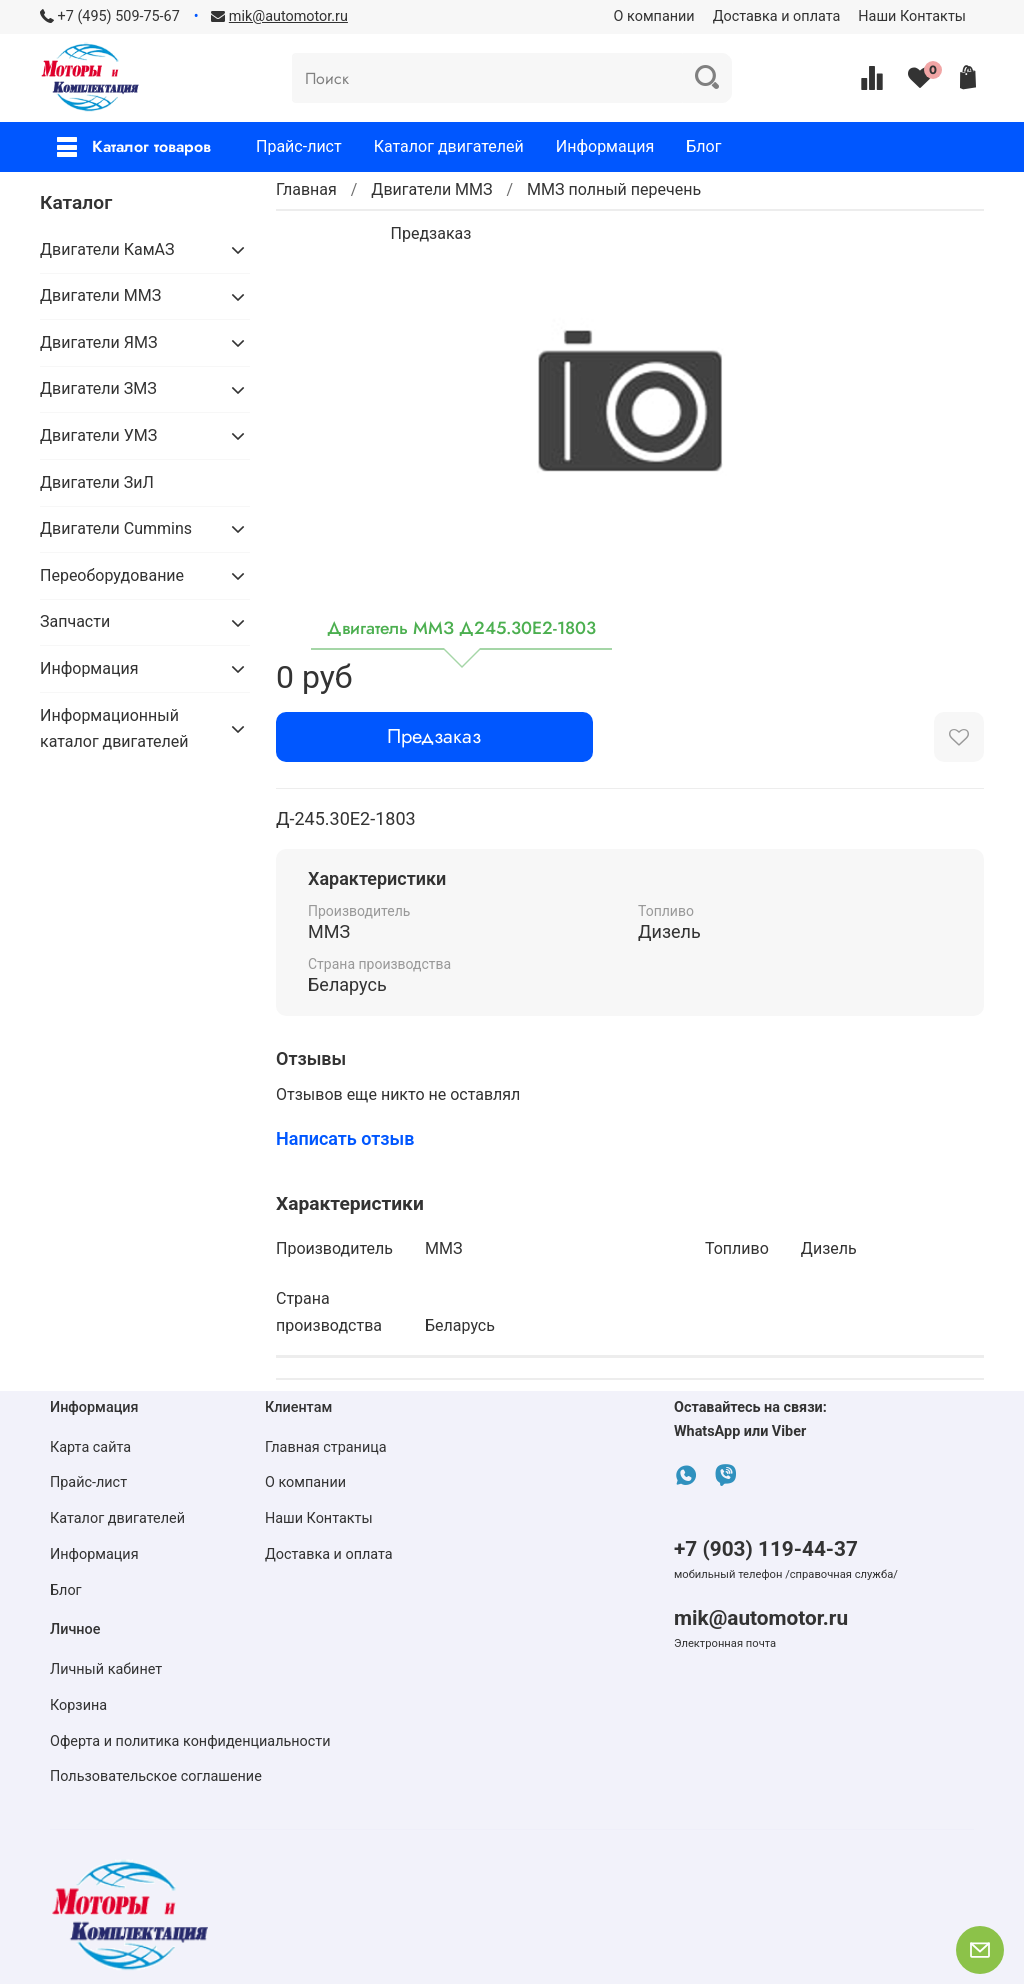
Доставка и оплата (777, 16)
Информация (605, 146)
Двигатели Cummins (116, 528)
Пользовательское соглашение (156, 1776)
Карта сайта (90, 1447)
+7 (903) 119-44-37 (766, 1549)
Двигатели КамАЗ (107, 249)
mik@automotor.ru (761, 1618)
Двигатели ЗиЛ (97, 482)
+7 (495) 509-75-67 (119, 16)
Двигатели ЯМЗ (98, 342)
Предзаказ (434, 736)
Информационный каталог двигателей (114, 728)
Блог (703, 146)
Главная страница (326, 1447)
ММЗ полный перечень (614, 189)
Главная (306, 189)
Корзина (78, 1705)
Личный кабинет (106, 1669)
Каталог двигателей (449, 146)
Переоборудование (112, 575)
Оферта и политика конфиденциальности (190, 1741)
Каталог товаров (134, 146)
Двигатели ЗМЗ (98, 388)
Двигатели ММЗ (431, 189)
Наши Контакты (912, 16)
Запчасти (75, 621)
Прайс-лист (299, 146)
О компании (654, 16)
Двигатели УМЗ (98, 435)
